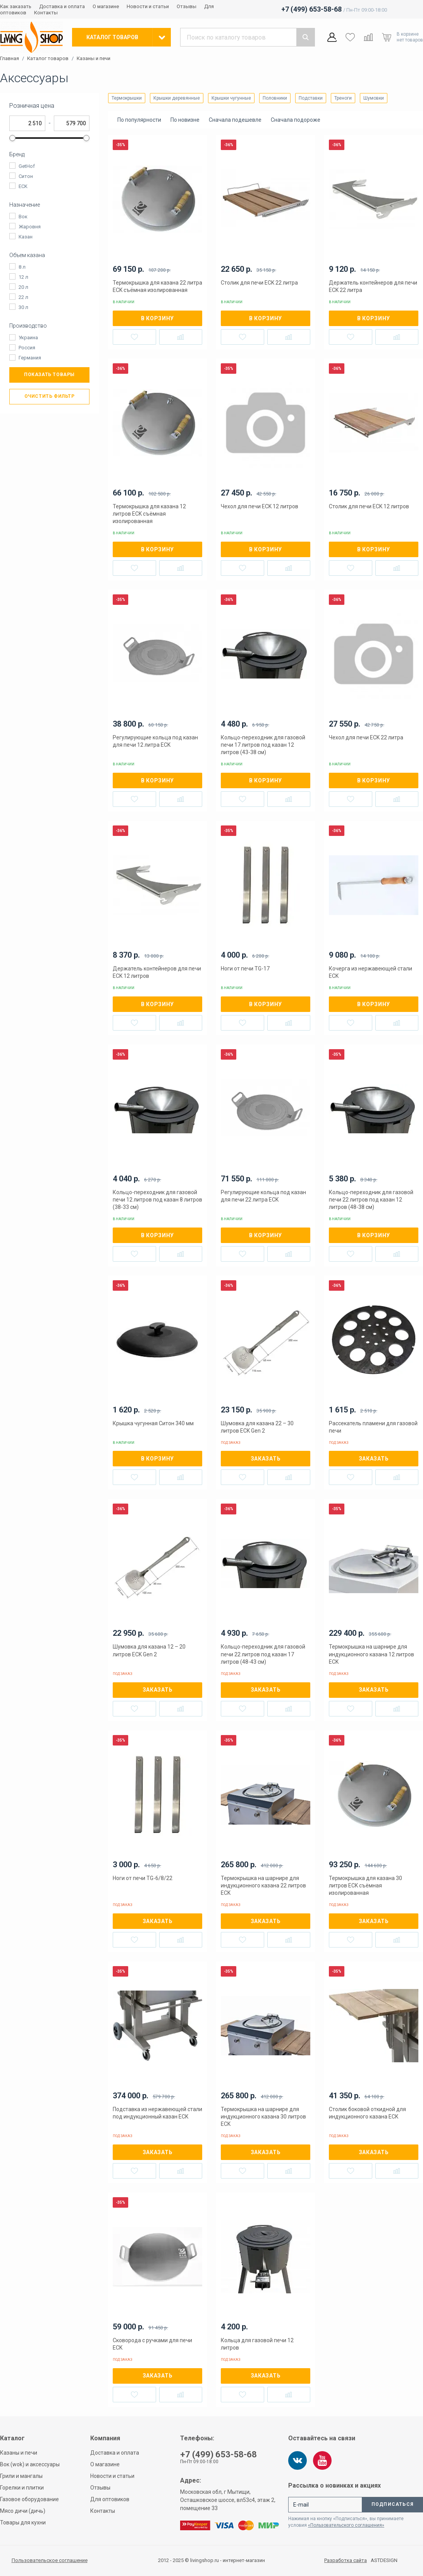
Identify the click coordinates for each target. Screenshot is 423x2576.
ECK (23, 186)
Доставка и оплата (62, 6)
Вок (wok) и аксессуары (30, 2464)
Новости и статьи (148, 6)
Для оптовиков (109, 2499)
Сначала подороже (295, 120)
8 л (22, 266)
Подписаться (392, 2504)
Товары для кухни (23, 2522)
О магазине (106, 6)
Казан (26, 236)
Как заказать (15, 6)
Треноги (343, 98)
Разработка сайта (345, 2560)
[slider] (12, 138)
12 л (23, 277)
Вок (23, 216)
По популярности (139, 120)
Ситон (26, 176)
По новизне (184, 120)
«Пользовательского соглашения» (346, 2525)
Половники (275, 98)
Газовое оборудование (29, 2499)
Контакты (46, 13)
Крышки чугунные (231, 98)
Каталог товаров (48, 58)
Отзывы (186, 6)
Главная (9, 58)
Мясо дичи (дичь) (22, 2511)
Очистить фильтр (49, 396)
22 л (23, 297)
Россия (27, 347)
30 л (23, 307)
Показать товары (49, 374)
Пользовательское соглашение (50, 2560)
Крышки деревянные (176, 98)
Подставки (311, 98)
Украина (28, 337)
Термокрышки (127, 98)
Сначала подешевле (235, 120)
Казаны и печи (93, 58)
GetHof (27, 166)
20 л (23, 287)
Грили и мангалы (21, 2476)
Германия (30, 357)
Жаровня (30, 226)
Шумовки (373, 98)
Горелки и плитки (22, 2487)
